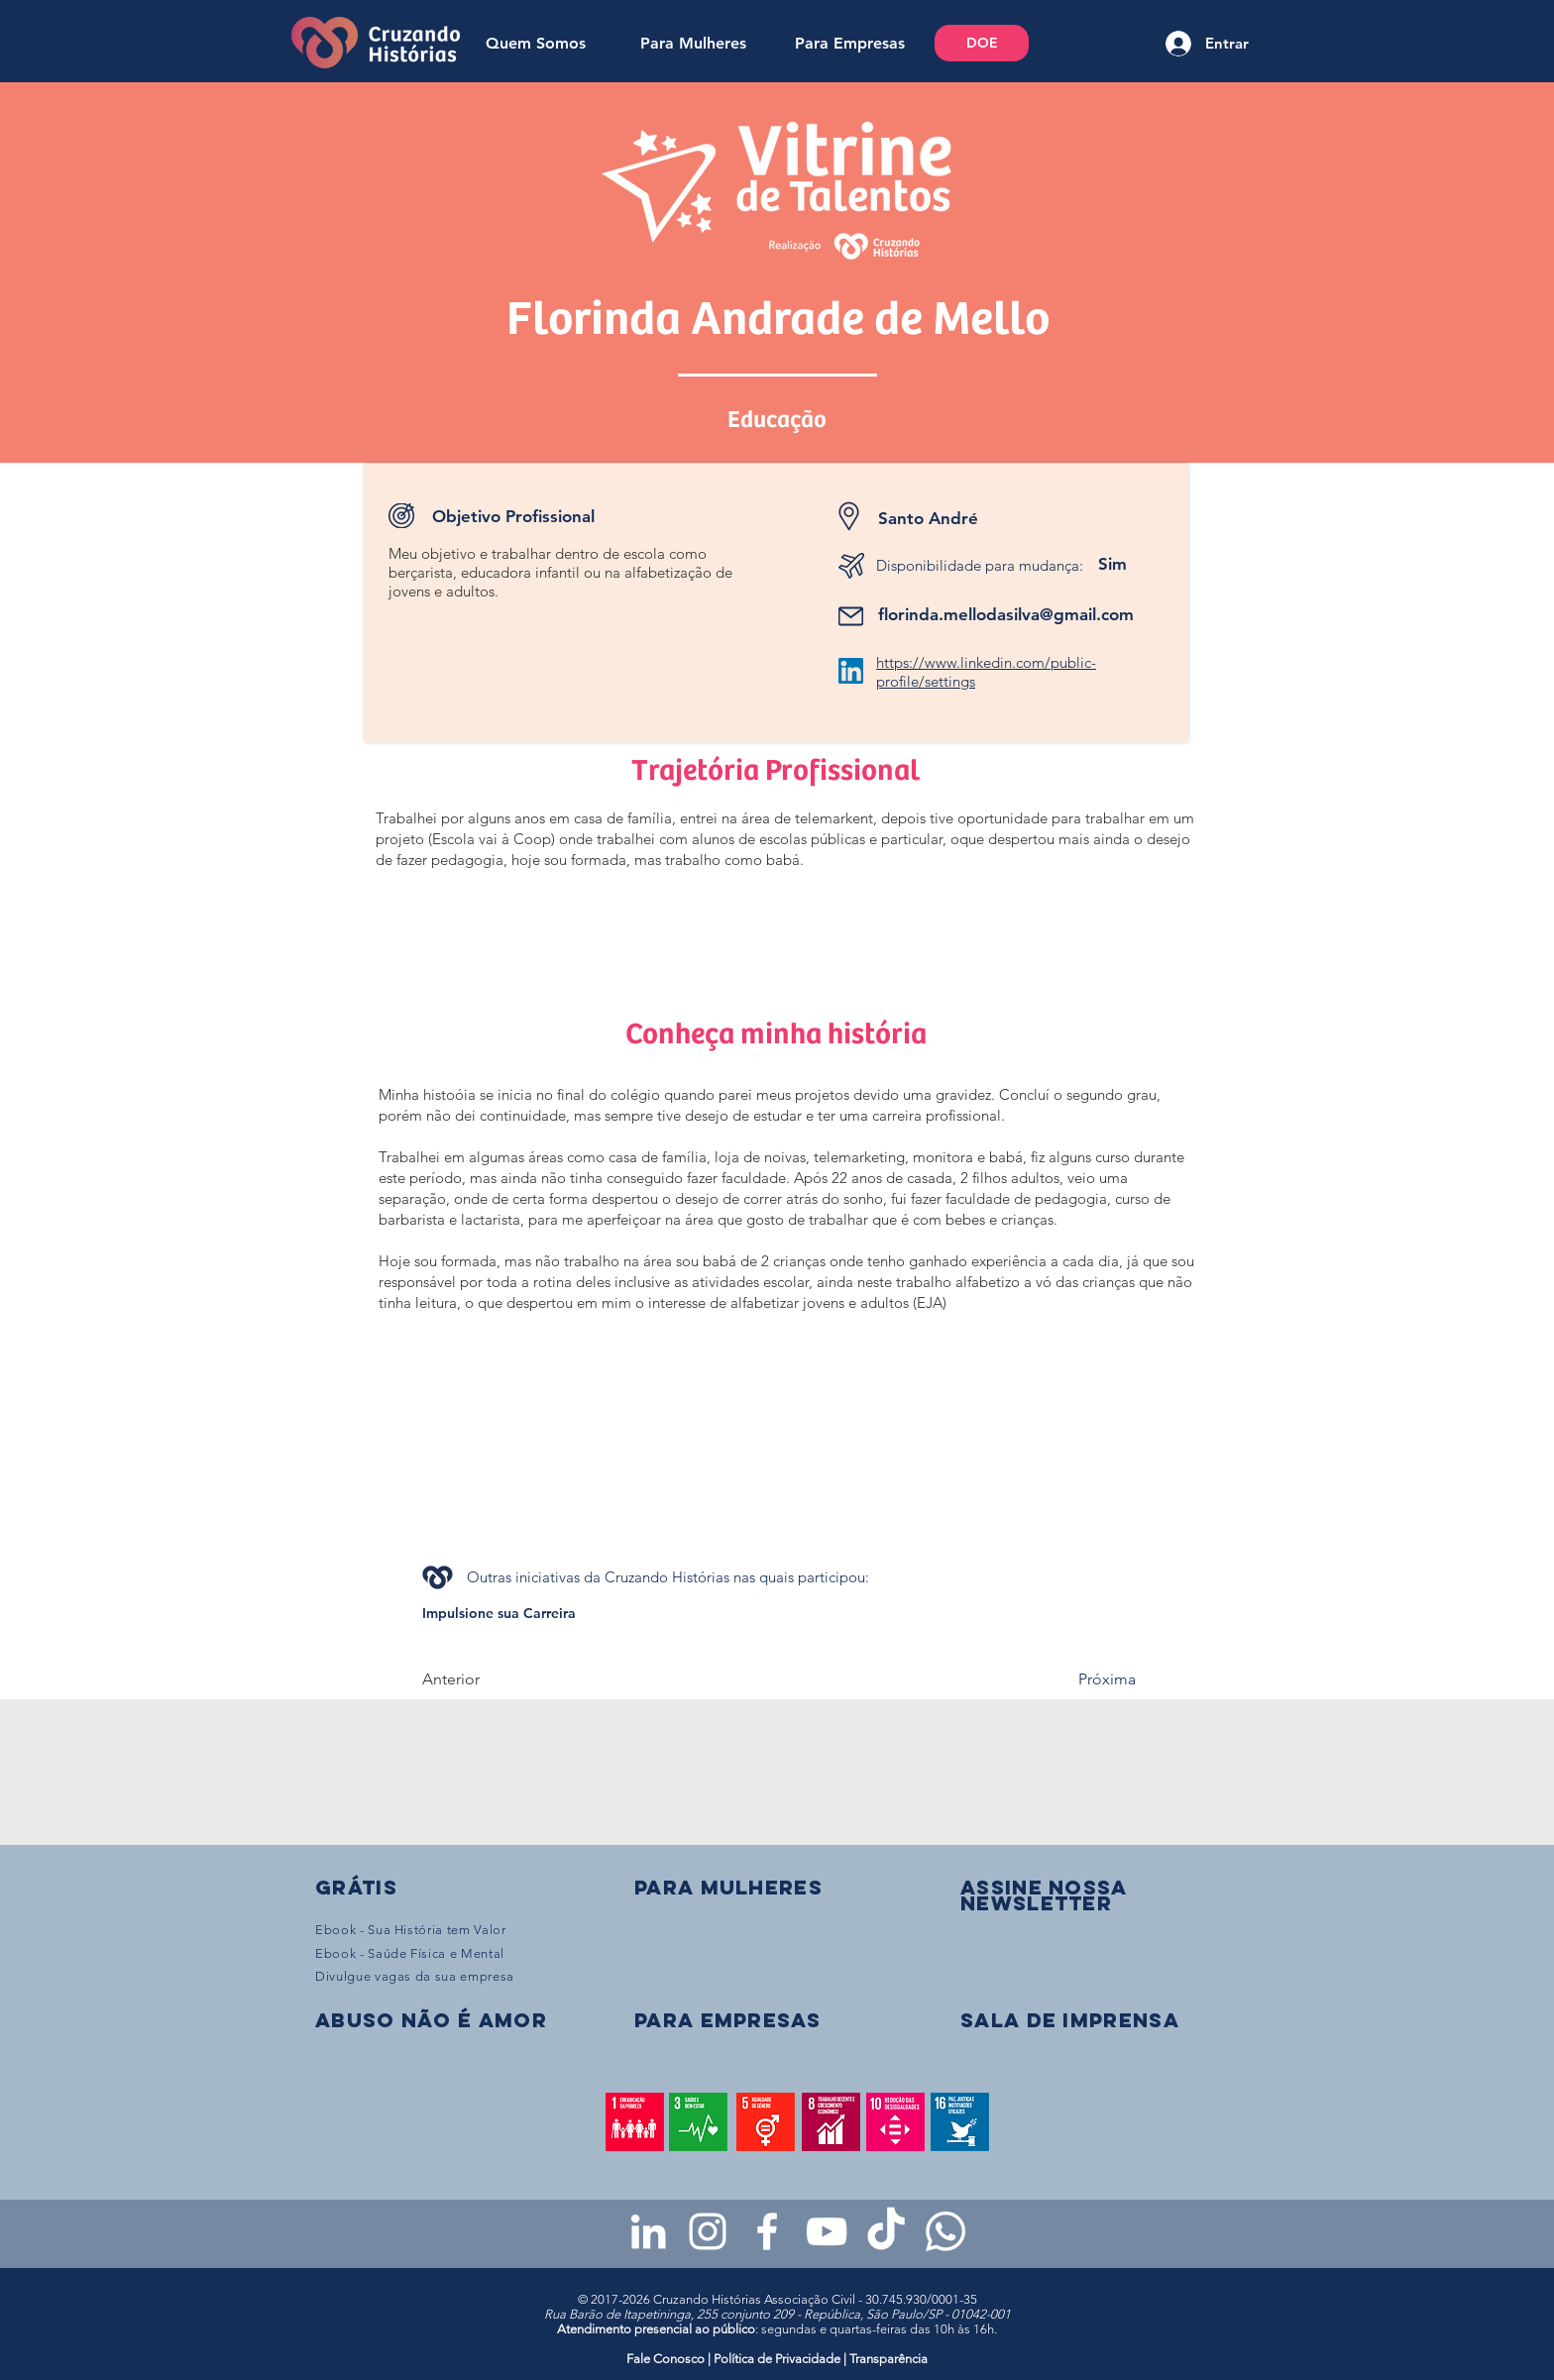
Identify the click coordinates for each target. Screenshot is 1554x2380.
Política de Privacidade (777, 2358)
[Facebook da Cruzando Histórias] (767, 2231)
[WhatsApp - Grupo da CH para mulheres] (945, 2231)
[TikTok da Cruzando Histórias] (886, 2231)
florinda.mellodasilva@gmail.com (1006, 614)
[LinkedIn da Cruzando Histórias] (648, 2231)
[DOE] (982, 43)
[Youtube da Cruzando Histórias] (826, 2231)
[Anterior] (487, 1679)
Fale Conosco (667, 2358)
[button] (1043, 1895)
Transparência (888, 2358)
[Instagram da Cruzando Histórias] (707, 2231)
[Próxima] (1086, 1679)
